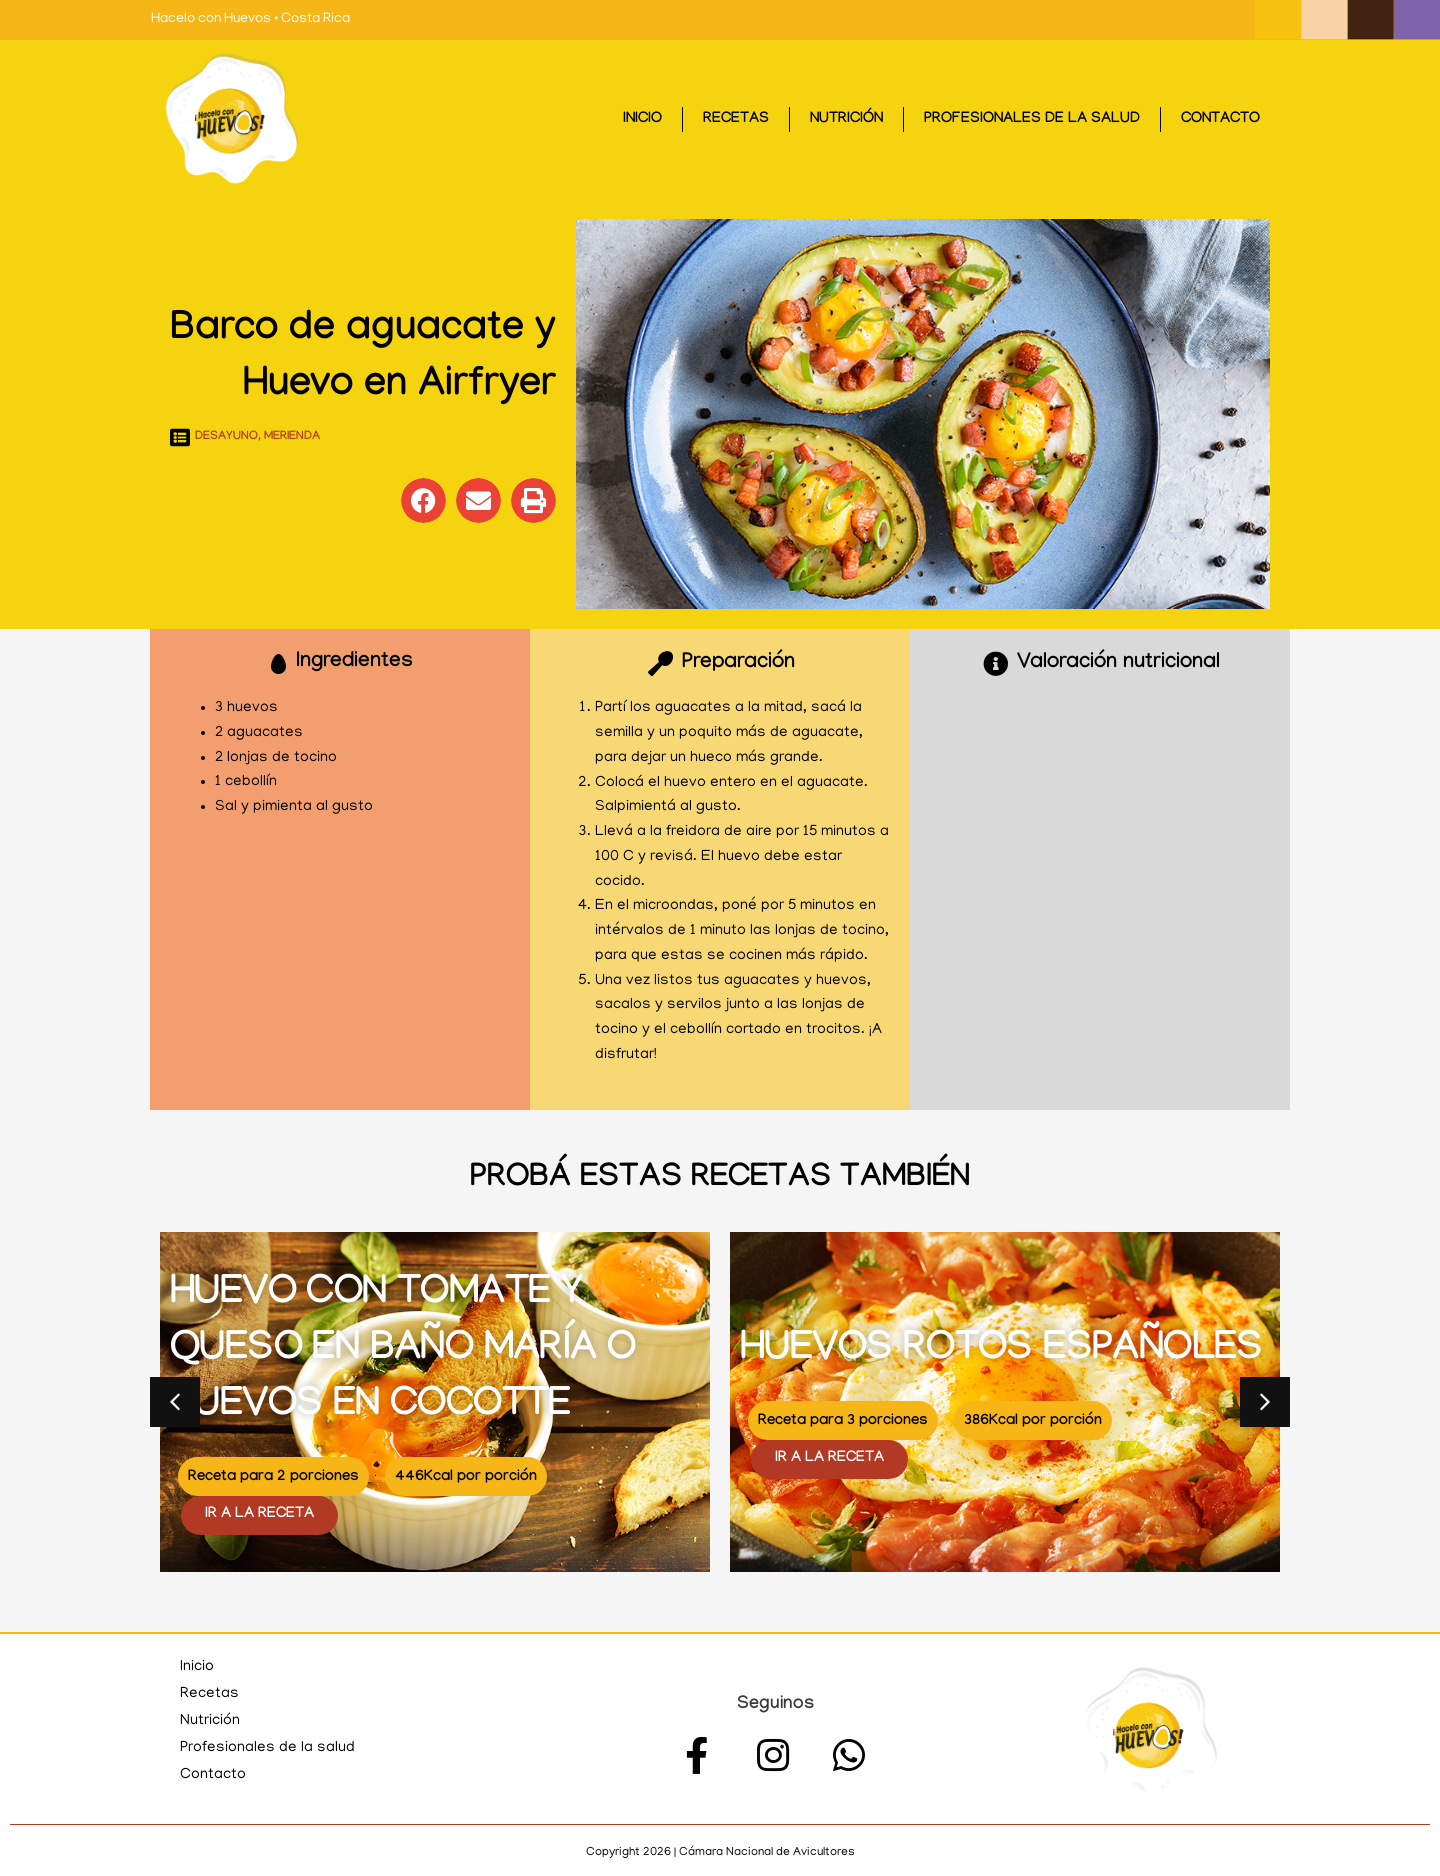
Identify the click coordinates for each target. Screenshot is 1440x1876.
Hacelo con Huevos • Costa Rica (250, 19)
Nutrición (846, 120)
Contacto (1220, 120)
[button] (423, 500)
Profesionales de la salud (1032, 120)
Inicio (642, 120)
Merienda (292, 437)
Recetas (736, 120)
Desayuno (226, 437)
